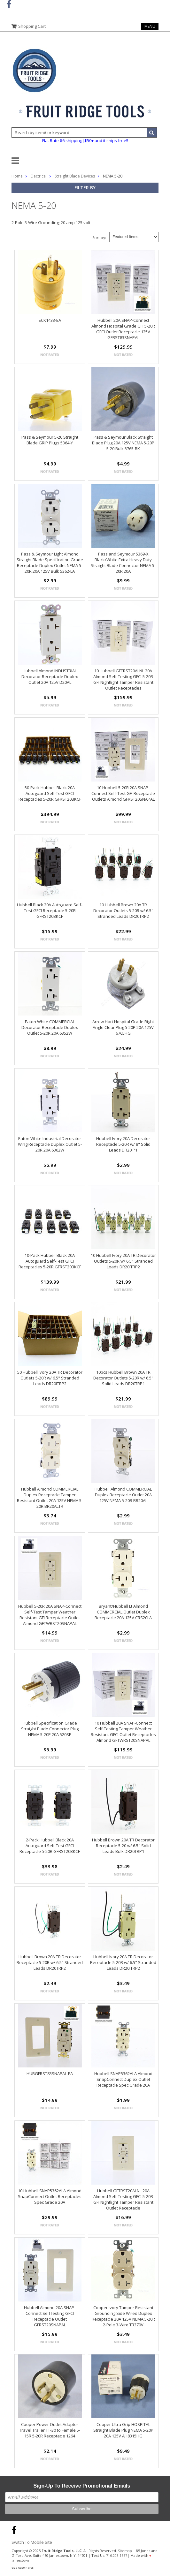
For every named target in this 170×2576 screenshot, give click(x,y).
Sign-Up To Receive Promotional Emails (82, 2486)
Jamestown (21, 2560)
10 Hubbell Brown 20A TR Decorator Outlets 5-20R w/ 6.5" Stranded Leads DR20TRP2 (123, 910)
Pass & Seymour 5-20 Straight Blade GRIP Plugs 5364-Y (49, 440)
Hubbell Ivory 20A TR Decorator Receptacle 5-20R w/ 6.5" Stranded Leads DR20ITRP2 (123, 1962)
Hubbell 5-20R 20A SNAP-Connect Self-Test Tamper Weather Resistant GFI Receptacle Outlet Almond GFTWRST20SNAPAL (49, 1614)
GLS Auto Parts (23, 2568)
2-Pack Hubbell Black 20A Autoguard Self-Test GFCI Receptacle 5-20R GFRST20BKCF (49, 1845)
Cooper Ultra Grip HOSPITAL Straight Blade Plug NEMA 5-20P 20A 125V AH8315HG (123, 2430)
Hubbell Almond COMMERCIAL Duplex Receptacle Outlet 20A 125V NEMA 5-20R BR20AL (123, 1494)
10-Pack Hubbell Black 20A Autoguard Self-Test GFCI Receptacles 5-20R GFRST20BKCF (50, 1261)
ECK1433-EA (50, 320)
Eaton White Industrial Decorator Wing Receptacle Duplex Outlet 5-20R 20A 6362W (50, 1144)
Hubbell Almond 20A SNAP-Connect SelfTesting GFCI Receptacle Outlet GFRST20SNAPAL (49, 2316)
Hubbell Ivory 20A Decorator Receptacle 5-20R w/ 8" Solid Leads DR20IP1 (123, 1144)
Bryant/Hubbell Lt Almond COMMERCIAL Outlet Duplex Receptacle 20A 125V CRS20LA (123, 1611)
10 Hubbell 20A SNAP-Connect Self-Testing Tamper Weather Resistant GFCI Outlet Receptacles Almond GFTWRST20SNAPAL (123, 1731)
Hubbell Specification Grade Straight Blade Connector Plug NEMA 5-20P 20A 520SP (50, 1728)
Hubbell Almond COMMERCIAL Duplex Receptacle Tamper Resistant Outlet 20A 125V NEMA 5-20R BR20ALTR (50, 1497)
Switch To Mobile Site (32, 2542)
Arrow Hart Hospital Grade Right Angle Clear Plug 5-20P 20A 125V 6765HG (123, 1027)
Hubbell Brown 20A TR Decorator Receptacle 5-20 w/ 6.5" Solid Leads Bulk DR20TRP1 (123, 1845)
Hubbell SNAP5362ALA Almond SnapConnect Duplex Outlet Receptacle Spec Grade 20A (123, 2079)
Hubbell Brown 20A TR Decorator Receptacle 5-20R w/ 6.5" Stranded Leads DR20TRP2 (50, 1962)
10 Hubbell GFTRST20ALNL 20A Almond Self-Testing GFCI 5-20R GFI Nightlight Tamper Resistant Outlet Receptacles (123, 679)
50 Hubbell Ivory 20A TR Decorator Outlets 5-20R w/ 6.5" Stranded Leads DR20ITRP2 (49, 1377)
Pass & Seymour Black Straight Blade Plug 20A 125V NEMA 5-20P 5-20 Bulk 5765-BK (123, 442)
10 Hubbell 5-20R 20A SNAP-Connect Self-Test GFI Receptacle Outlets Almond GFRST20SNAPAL (123, 793)
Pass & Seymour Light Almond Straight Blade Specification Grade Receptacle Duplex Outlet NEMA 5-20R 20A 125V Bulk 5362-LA (50, 562)
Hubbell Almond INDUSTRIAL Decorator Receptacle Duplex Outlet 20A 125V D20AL (49, 676)
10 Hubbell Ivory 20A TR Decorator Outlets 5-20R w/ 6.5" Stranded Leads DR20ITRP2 (123, 1261)
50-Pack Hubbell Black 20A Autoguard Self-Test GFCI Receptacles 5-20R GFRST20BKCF (50, 793)
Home (17, 176)
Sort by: (99, 237)
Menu (149, 26)
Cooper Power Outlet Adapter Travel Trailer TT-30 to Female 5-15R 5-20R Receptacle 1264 (49, 2430)
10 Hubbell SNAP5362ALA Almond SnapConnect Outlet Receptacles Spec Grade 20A (49, 2196)
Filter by (85, 188)
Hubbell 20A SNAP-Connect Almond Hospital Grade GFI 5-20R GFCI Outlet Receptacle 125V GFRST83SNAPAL (123, 328)
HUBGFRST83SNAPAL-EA (50, 2073)
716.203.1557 (116, 2555)
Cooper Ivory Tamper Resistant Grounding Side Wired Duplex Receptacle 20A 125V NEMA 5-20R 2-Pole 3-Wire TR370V (123, 2316)
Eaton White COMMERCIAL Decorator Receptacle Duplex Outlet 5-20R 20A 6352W (49, 1027)
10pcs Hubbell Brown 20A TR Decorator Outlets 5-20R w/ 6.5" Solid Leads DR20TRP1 (123, 1377)
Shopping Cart (32, 26)
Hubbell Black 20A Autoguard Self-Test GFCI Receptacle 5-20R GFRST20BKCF (49, 910)
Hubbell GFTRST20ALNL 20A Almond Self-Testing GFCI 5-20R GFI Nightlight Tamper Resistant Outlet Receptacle (123, 2199)
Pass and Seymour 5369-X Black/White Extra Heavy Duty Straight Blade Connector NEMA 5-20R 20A (123, 562)
